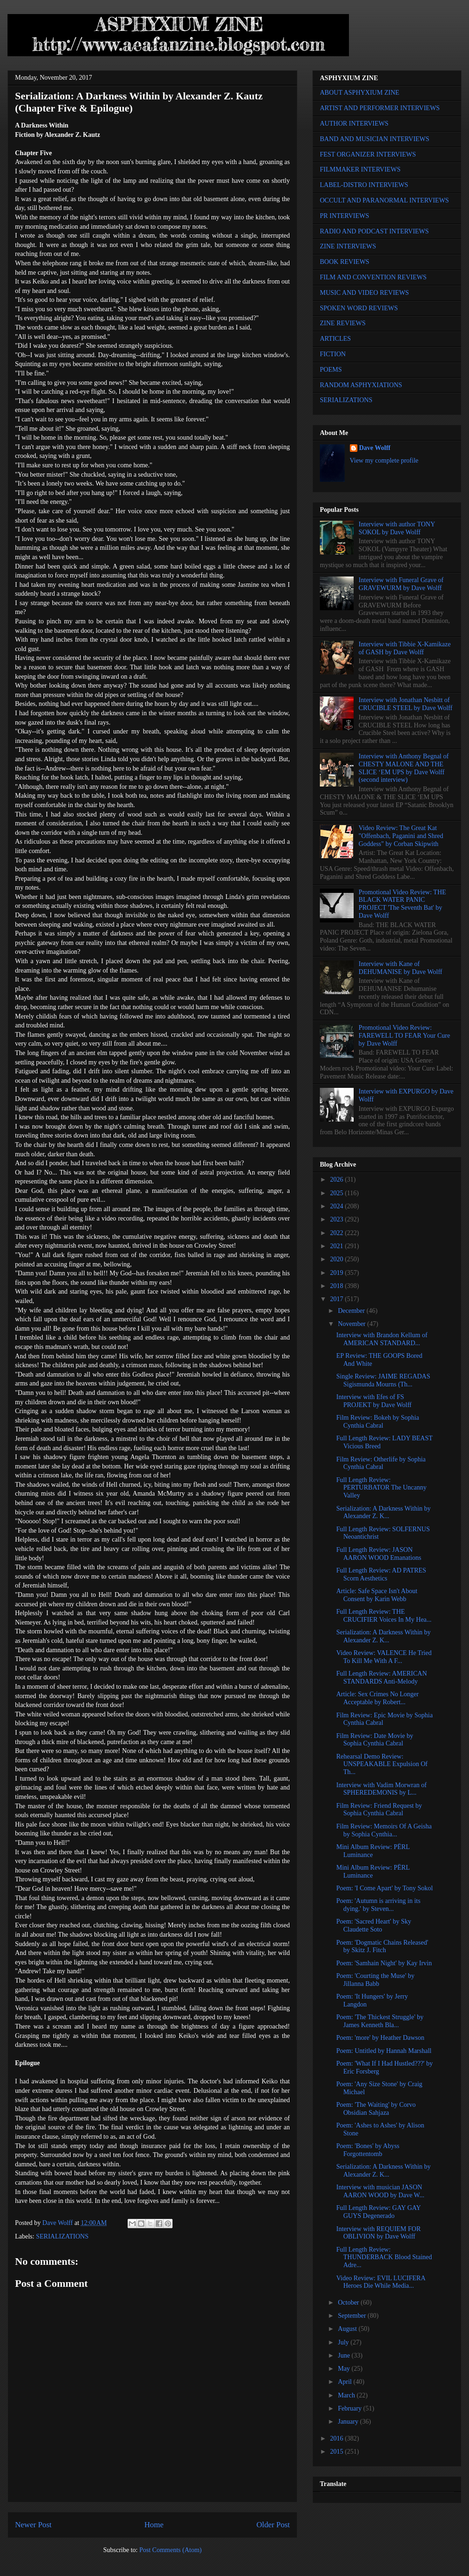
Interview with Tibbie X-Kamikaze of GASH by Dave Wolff (405, 648)
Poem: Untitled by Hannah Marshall (383, 2050)
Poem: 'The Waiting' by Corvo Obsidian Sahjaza (376, 2108)
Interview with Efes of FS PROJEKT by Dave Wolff (373, 1400)
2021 (337, 1246)
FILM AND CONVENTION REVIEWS (373, 277)
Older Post (273, 2524)
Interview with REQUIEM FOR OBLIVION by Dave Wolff (378, 2232)
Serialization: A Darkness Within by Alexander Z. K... (383, 1512)
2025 (337, 1193)
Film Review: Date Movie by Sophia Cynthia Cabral (374, 1739)
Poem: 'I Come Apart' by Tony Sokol (384, 1888)
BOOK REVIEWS (344, 261)
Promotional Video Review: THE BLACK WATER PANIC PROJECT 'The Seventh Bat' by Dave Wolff (402, 904)
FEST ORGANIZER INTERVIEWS (368, 154)
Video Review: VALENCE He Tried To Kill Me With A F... (383, 1656)
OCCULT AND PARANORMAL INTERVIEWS (384, 200)
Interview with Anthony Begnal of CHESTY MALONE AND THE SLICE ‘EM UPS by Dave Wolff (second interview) (404, 768)
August (348, 2328)
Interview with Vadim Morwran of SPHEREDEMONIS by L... (381, 1789)
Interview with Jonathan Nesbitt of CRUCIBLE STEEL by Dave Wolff (406, 703)
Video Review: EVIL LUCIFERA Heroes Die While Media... (380, 2282)
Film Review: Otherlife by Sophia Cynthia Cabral (381, 1463)
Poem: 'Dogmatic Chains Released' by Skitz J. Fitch (382, 1946)
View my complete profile (384, 460)
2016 (337, 2438)
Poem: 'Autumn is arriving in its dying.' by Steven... (378, 1904)
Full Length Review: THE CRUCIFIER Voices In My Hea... (383, 1615)
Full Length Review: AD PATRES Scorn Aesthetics (381, 1574)
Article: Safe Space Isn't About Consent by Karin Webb (376, 1595)
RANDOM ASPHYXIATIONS (361, 385)
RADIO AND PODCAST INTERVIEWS (374, 231)
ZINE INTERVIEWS (348, 246)
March (347, 2395)
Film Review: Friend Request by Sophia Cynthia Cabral (379, 1809)
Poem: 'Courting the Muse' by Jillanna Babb (375, 1979)
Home (154, 2524)
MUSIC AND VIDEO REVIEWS (364, 292)
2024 (337, 1206)
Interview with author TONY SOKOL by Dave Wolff (397, 528)
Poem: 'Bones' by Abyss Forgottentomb (368, 2149)
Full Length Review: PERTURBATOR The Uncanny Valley (381, 1487)
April (345, 2381)
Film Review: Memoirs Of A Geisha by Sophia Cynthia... (383, 1830)
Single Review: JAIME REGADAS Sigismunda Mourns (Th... (383, 1380)
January (349, 2421)
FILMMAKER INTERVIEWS (360, 169)
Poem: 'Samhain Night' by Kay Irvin (384, 1963)
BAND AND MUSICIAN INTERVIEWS (374, 138)
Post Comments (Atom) (170, 2550)
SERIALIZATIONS (62, 2236)
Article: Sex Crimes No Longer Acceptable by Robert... (377, 1698)
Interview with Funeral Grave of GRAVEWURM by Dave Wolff (401, 584)
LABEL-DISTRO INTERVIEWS (364, 184)
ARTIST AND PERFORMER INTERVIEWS (380, 108)
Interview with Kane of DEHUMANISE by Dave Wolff (400, 967)
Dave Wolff (375, 447)
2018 (337, 1285)
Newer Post (33, 2524)
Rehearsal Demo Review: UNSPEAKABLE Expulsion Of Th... (382, 1764)
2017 (337, 1299)
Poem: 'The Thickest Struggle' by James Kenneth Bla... (380, 2021)
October (349, 2302)
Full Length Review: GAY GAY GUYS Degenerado (378, 2211)
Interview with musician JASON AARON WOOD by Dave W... (380, 2191)
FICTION (333, 354)
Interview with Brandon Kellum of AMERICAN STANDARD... (381, 1339)
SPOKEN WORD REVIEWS (359, 308)
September (352, 2315)
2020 (337, 1259)
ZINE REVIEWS (343, 323)
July (344, 2342)
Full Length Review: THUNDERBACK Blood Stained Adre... (384, 2257)
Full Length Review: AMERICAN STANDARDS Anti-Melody (381, 1677)
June (344, 2355)
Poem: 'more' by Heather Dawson (380, 2037)
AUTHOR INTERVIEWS (354, 123)
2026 (337, 1179)
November (352, 1323)
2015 (337, 2451)
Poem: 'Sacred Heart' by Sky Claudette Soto (373, 1925)
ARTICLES (335, 338)
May (344, 2368)
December (352, 1310)
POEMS (331, 369)
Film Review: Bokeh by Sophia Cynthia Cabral (377, 1421)
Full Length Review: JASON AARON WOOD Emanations (378, 1553)
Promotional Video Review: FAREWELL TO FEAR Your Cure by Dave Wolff (404, 1035)
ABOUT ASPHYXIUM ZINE (359, 92)
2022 (337, 1232)
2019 (337, 1272)
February (350, 2408)
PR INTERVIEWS (344, 215)
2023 (337, 1219)
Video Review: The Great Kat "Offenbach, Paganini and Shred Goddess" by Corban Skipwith (401, 835)
